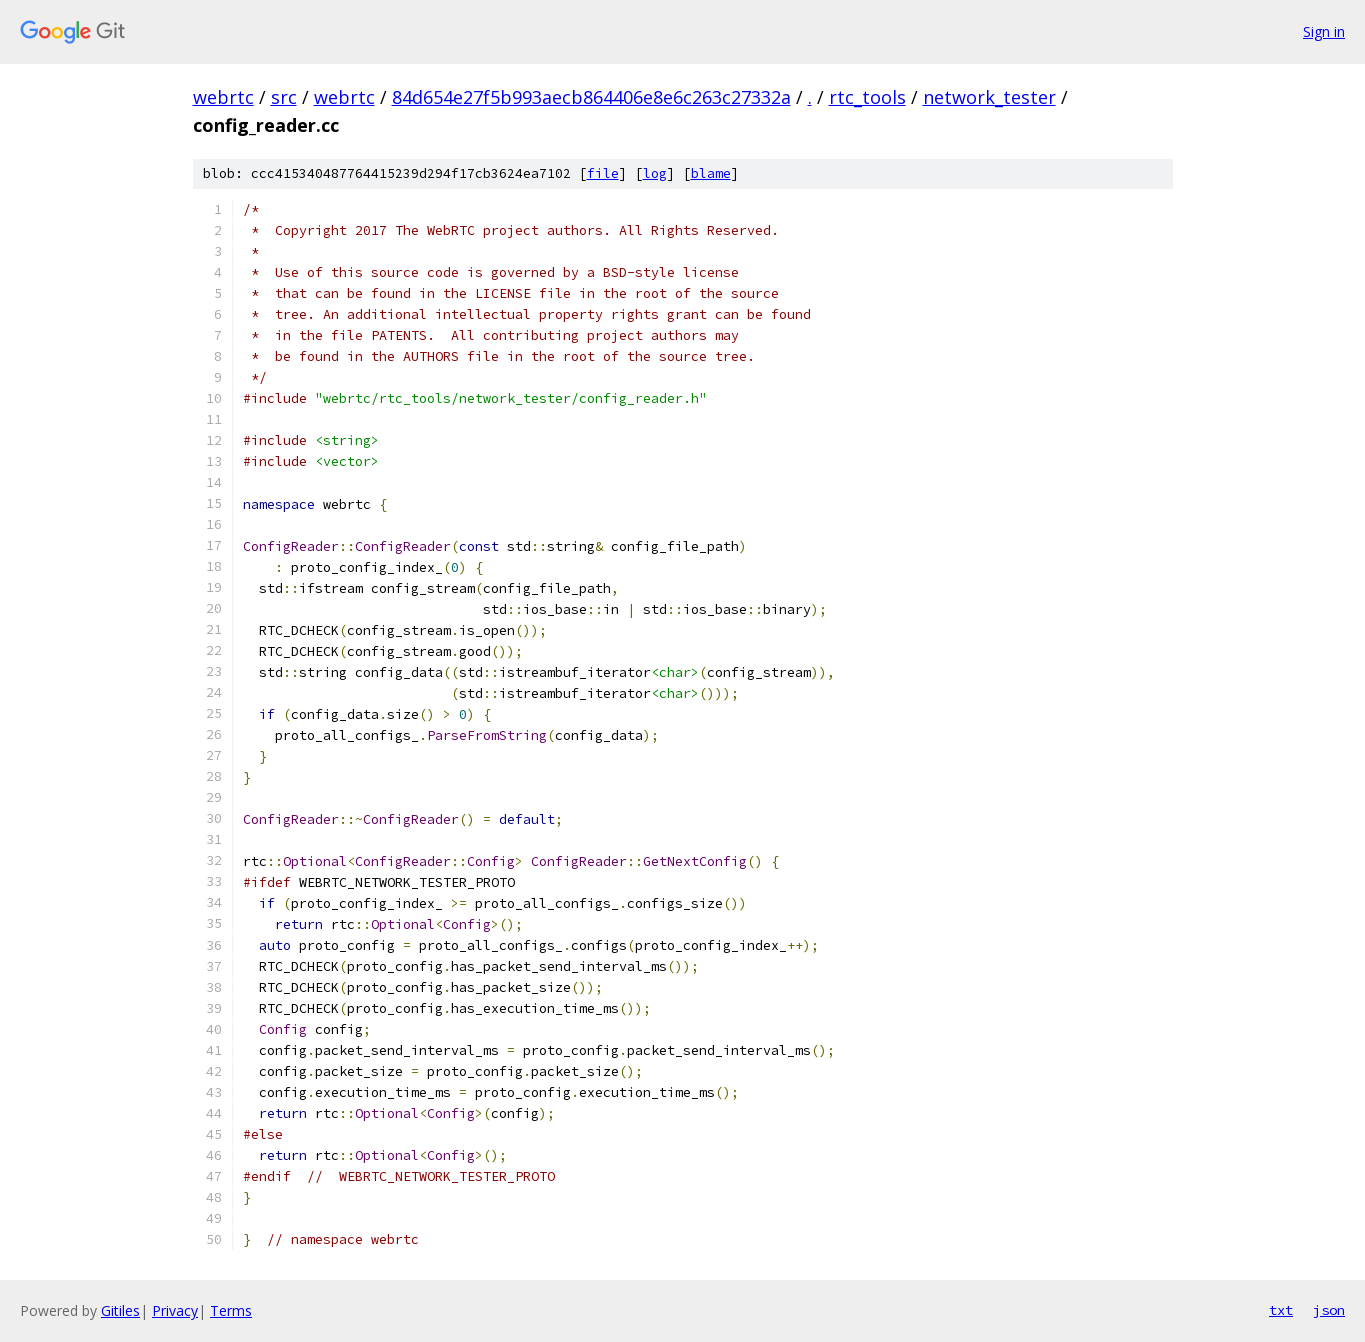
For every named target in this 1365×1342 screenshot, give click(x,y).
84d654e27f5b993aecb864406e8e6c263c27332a (591, 97)
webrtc (223, 97)
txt (1281, 1310)
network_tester (989, 97)
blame (711, 173)
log (655, 173)
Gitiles (120, 1310)
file (603, 173)
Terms (231, 1310)
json (1329, 1310)
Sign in (1324, 31)
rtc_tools (867, 97)
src (284, 97)
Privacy (175, 1310)
